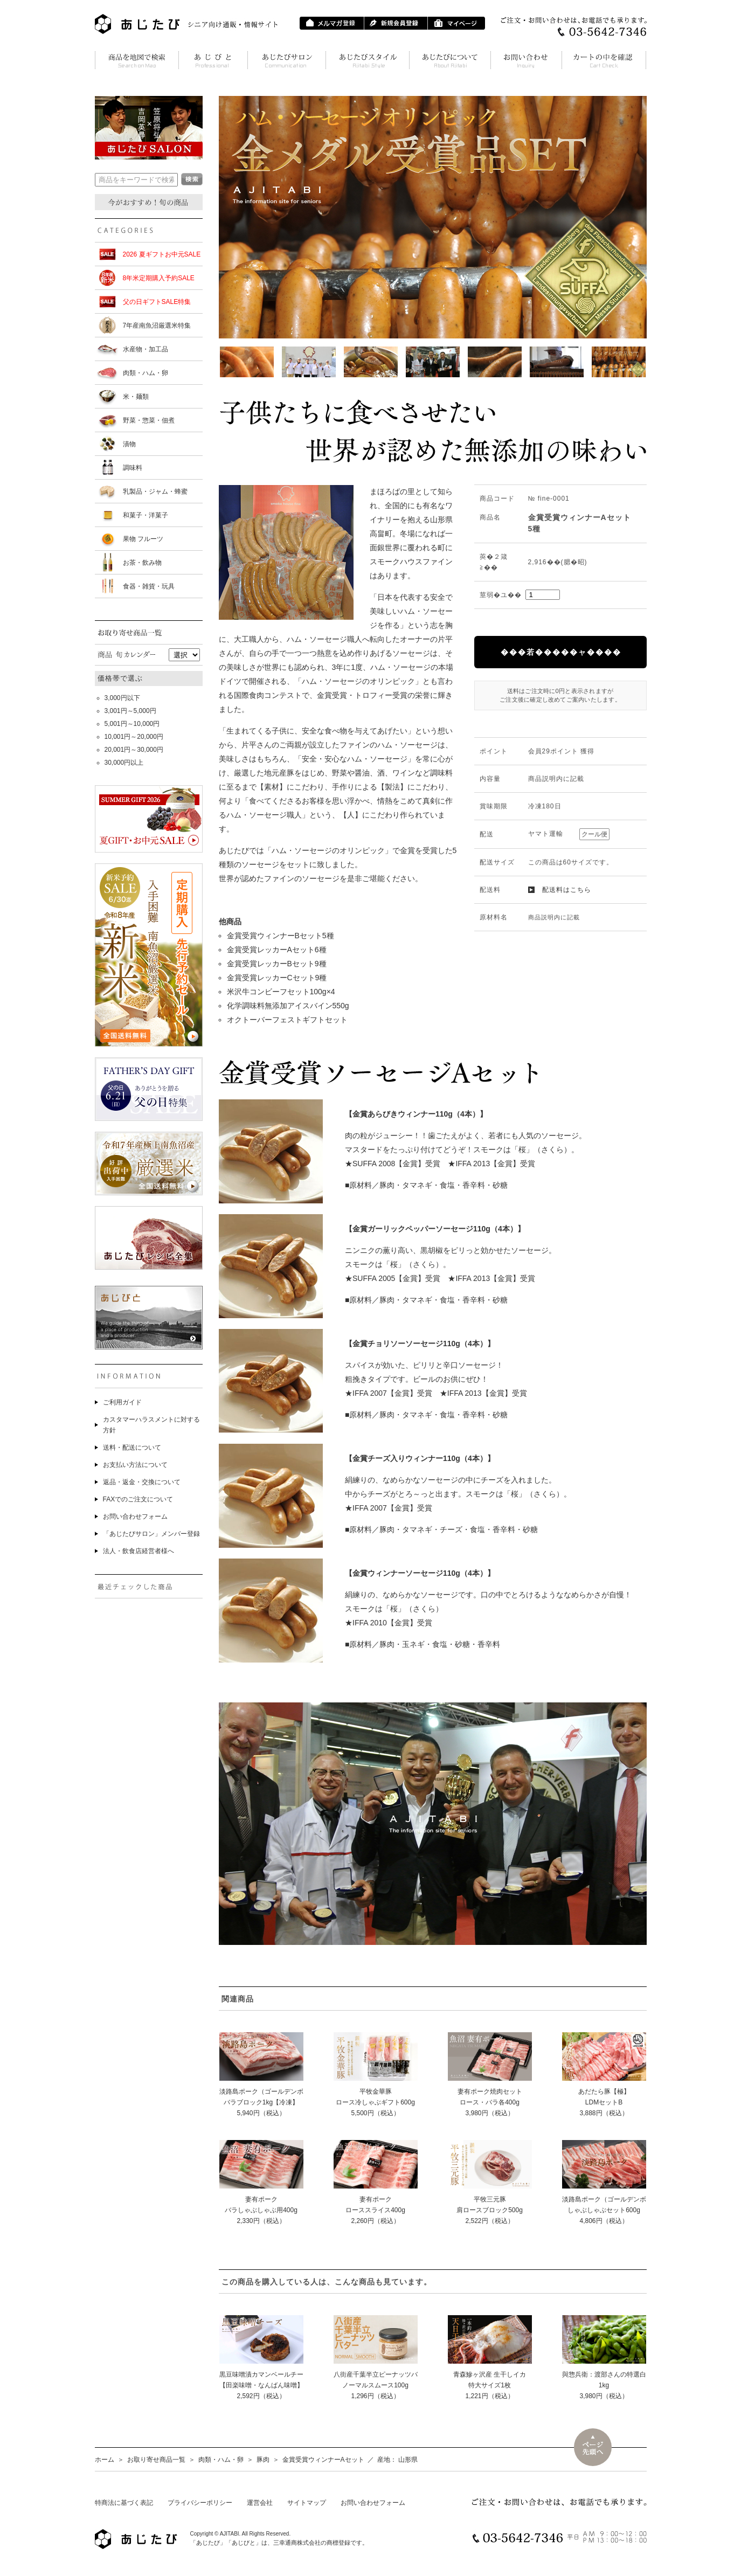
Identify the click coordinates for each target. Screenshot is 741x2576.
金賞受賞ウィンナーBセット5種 (280, 935)
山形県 (408, 2459)
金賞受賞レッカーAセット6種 (277, 949)
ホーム (104, 2459)
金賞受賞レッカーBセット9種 (277, 963)
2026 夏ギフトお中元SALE (162, 254)
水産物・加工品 (145, 349)
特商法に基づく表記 (124, 2502)
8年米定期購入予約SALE (159, 278)
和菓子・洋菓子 (145, 515)
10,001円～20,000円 (134, 736)
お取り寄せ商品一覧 (156, 2459)
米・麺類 (136, 396)
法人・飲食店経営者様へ (138, 1551)
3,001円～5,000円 (130, 711)
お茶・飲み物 (142, 562)
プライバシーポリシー (200, 2502)
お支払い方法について (135, 1465)
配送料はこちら (566, 890)
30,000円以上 (124, 762)
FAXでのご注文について (138, 1499)
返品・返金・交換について (142, 1482)
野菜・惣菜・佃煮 (149, 420)
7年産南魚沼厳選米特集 (157, 325)
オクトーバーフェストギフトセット (287, 1019)
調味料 (132, 468)
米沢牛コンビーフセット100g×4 (281, 991)
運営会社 (260, 2502)
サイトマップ (306, 2502)
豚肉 (263, 2459)
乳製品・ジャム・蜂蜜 (155, 491)
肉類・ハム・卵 (145, 373)
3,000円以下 (122, 698)
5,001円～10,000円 (132, 724)
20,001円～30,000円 (134, 749)
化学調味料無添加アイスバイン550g (288, 1005)
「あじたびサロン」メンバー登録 (151, 1534)
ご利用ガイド (122, 1402)
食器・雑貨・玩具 (149, 586)
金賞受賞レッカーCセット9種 (277, 977)
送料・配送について (132, 1447)
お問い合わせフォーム (135, 1516)
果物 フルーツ (143, 539)
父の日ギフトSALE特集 (157, 302)
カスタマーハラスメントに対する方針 (151, 1425)
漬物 (129, 444)
